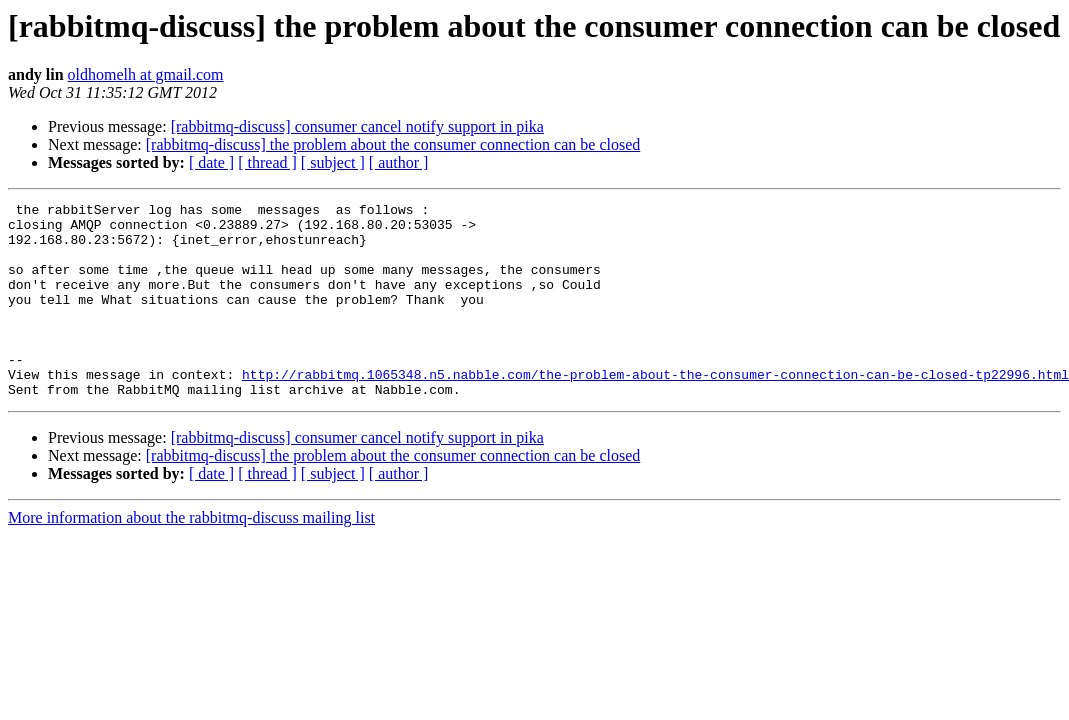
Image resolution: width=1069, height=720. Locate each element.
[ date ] (211, 162)
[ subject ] (333, 162)
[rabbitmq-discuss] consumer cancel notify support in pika (357, 126)
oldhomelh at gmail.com (146, 74)
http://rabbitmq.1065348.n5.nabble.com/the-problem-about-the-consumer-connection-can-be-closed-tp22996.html (655, 410)
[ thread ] (267, 162)
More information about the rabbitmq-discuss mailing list (191, 556)
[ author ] (399, 162)
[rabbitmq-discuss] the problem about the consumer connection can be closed (393, 144)
